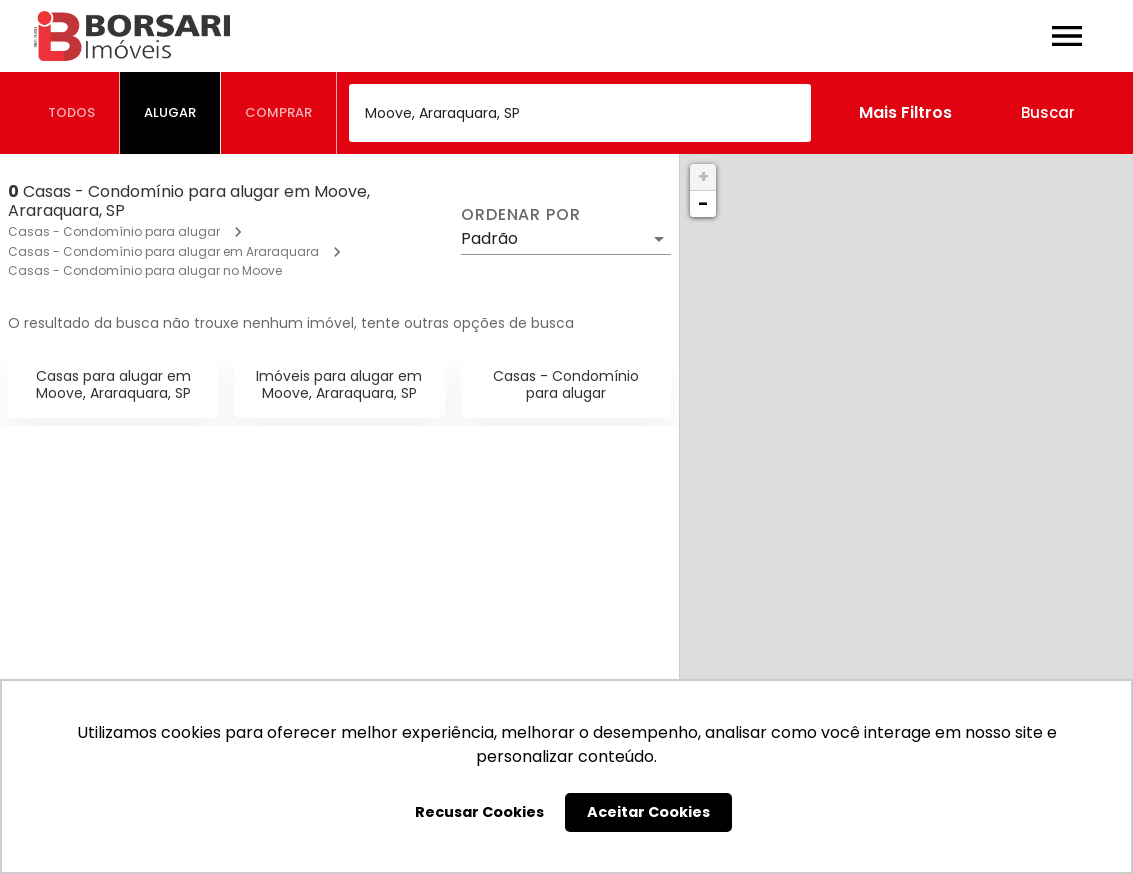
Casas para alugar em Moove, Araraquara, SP (113, 384)
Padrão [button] (489, 238)
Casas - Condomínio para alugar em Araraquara (163, 251)
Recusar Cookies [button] (479, 812)
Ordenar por (521, 215)
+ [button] (703, 176)
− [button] (703, 203)
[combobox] (580, 113)
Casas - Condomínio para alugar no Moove (145, 270)
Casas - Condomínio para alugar (114, 231)
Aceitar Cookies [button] (648, 812)
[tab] (72, 113)
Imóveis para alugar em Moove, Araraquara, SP (339, 384)
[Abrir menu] (1067, 36)
